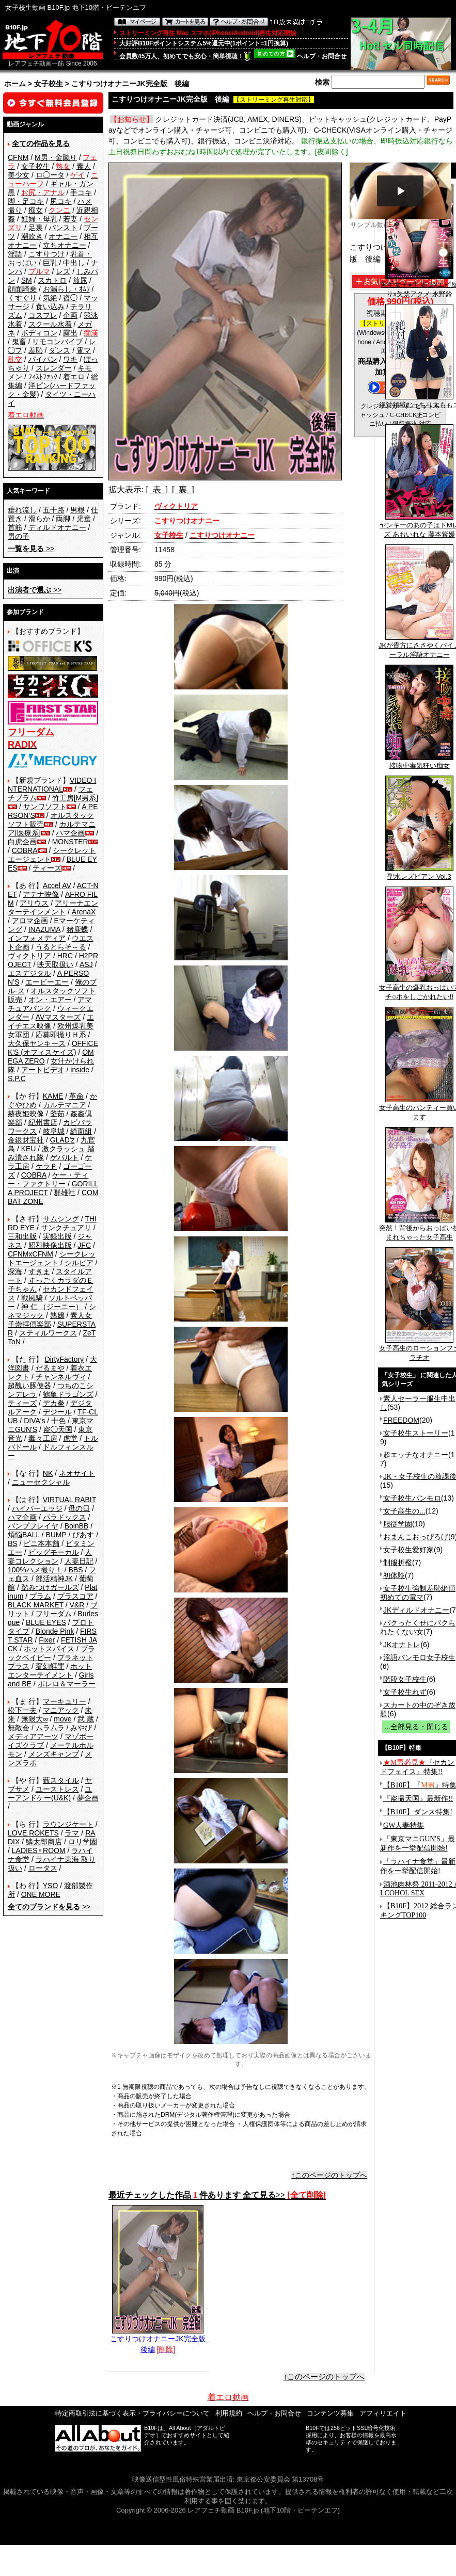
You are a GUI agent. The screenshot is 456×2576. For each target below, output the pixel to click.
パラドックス (64, 1517)
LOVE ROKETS (33, 1833)
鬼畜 (19, 341)
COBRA (25, 850)
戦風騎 (32, 1298)
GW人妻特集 (403, 1825)
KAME (53, 1096)
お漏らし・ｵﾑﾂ (66, 289)
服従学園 (397, 1524)
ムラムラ (50, 1728)
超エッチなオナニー (415, 1455)
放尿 (80, 280)
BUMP (55, 1535)
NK (48, 1473)
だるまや (50, 1368)
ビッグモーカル (53, 1552)
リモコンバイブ (57, 341)
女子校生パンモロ (412, 1498)
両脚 (63, 518)
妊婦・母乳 (39, 219)
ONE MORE (40, 1894)
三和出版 (22, 1236)
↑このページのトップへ (329, 2175)
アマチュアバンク (50, 1003)
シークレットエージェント (52, 1258)
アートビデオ (43, 1070)
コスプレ (42, 315)
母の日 (79, 1508)
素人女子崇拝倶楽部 (50, 1319)
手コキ (81, 192)
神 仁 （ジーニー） (52, 1306)
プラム (40, 1596)
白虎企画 (22, 842)
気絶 (50, 298)
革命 (76, 1096)
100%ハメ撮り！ (35, 1570)
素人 (83, 166)
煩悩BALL (24, 1535)
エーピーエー (47, 982)
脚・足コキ (26, 201)
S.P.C (17, 1078)
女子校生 (48, 83)
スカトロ (52, 280)
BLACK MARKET (36, 1605)
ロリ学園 (82, 1842)
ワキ (70, 359)
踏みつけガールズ (50, 1587)
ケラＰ (46, 1166)
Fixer (47, 1640)
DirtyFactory (64, 1359)
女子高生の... (404, 1511)
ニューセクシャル (41, 1482)
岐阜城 (54, 1131)
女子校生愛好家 (408, 1549)
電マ (83, 350)
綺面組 (81, 1131)
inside (79, 1070)
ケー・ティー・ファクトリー (48, 1179)
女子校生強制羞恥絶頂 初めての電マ (417, 1592)
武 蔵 (85, 1719)
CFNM (18, 157)
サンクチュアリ (66, 1227)
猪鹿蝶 (77, 929)
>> (31, 548)
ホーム (15, 83)
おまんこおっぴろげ (415, 1537)
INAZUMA (44, 929)
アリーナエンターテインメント (53, 907)
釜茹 (57, 1113)
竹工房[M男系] (75, 798)
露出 (70, 333)
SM (26, 280)
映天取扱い (55, 964)
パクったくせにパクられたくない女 (417, 1627)
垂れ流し (22, 510)
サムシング (61, 1219)
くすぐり (22, 298)
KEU (28, 1149)
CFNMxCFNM (30, 1254)
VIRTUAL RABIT (69, 1499)
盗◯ (70, 298)
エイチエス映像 (51, 1021)
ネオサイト (77, 1473)
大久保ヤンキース (37, 1043)
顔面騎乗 (22, 289)
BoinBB (77, 1526)
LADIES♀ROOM (39, 1850)
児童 (83, 518)
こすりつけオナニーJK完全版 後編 (161, 2340)
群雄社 (64, 1192)
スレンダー (54, 368)
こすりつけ (46, 254)
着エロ (74, 377)
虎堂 (70, 1438)
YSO (50, 1885)
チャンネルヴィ (61, 1377)
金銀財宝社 (26, 1140)
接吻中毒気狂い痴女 (419, 762)
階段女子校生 (405, 1679)
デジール (57, 1412)
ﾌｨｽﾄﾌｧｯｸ (42, 377)
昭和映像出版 (50, 1245)
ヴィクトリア (29, 956)
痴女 (35, 210)
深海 (15, 1271)
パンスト (63, 227)
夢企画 (88, 1798)
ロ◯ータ (50, 175)
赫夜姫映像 (26, 1113)
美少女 (18, 175)
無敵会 (18, 1728)
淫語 (15, 254)
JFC (84, 1245)
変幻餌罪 (50, 1666)
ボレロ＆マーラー (67, 1684)
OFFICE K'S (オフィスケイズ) (53, 1047)
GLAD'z (62, 1140)
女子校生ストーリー (415, 1433)
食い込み (50, 306)
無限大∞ (34, 1719)
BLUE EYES (46, 1622)
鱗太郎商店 (44, 1842)
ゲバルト (64, 1157)
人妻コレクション (50, 1556)
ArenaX (84, 912)
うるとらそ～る (61, 947)
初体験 (394, 1575)
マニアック (61, 1710)
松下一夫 (22, 1710)
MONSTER (70, 842)
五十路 (54, 510)
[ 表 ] (157, 489)
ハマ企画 (70, 833)
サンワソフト (45, 806)
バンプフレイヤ (33, 1526)
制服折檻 (397, 1562)
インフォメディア (37, 938)
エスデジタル (29, 973)
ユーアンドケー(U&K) (50, 1793)
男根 (77, 510)
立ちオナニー (64, 245)
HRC (65, 956)
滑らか (39, 518)
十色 (58, 1420)
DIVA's (34, 1420)
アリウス (34, 903)
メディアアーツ (33, 1736)
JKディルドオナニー (416, 1610)
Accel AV (57, 885)
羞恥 (35, 350)
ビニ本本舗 (41, 1543)
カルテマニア (64, 1105)
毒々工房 (42, 1438)
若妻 (70, 219)
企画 (70, 315)
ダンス (59, 350)
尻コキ (61, 201)
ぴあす (83, 1535)
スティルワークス (48, 1333)
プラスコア (75, 1596)
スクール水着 (50, 324)
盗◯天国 (57, 1429)
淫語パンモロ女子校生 (419, 1657)
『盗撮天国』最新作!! (418, 1798)
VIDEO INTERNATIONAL (52, 784)
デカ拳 (54, 1403)
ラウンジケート (68, 1824)
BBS (75, 1570)
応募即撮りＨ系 (61, 1035)
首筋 (15, 527)
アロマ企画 (30, 920)
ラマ (72, 1833)
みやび (81, 1728)
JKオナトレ (401, 1644)
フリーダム (54, 1613)
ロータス (42, 1868)
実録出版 (57, 1236)
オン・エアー (50, 999)
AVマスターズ (58, 1017)
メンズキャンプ (53, 1754)
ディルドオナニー (57, 527)
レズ (63, 271)
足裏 (35, 227)
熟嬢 (57, 1315)
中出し (74, 263)
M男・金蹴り (56, 157)
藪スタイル (61, 1780)
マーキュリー (64, 1701)
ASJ (86, 964)
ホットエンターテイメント (50, 1670)
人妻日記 (79, 1561)
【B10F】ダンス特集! (417, 1812)
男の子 (18, 536)
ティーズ (47, 868)
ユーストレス (57, 1789)
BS (13, 1543)
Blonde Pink (55, 1631)
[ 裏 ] (183, 489)
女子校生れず (405, 1692)
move (62, 1719)
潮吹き (32, 236)
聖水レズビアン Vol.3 (419, 873)
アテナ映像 (41, 894)
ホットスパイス (49, 1649)
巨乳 (50, 263)
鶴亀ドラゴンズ (68, 1394)
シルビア (79, 1263)
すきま (39, 1271)
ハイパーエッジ (37, 1508)
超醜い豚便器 (29, 1385)
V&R (77, 1605)
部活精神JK (54, 1578)
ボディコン (39, 333)
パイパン (42, 359)
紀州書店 (42, 1122)
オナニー (63, 236)
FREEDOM (401, 1420)
